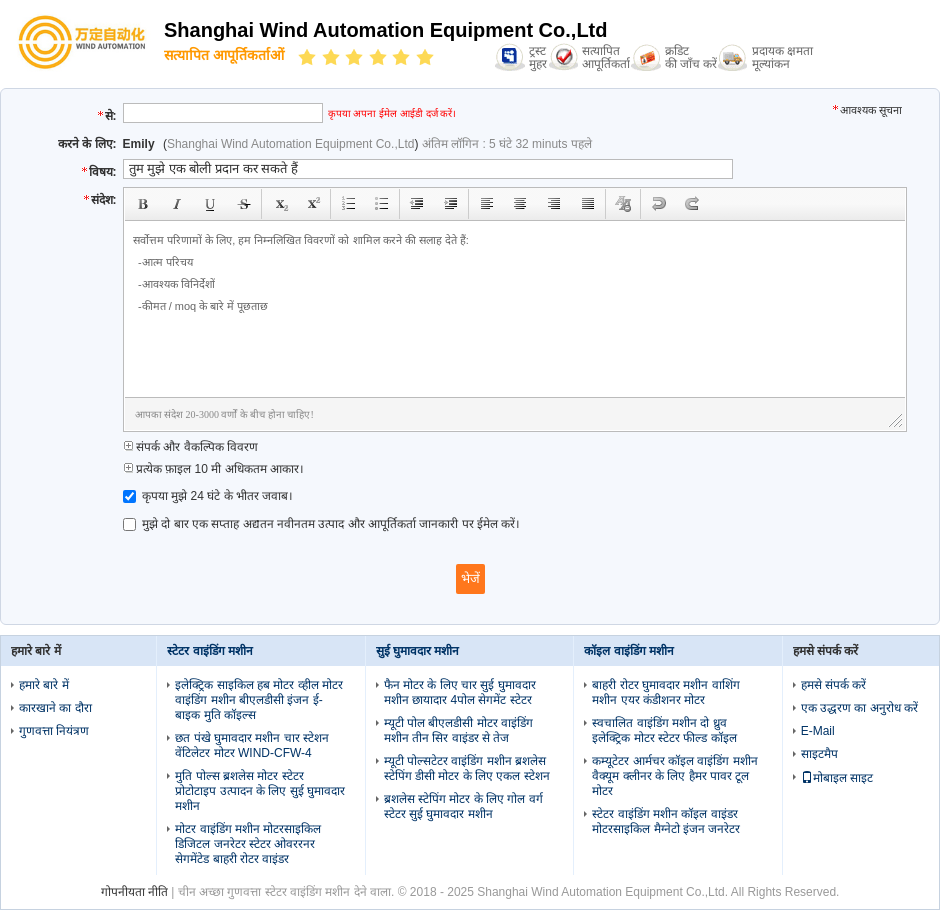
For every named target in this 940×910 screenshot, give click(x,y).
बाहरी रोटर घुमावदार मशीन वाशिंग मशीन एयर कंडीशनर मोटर (665, 692)
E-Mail (818, 731)
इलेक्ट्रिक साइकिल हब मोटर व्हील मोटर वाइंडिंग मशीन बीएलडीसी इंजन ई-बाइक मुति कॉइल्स (259, 700)
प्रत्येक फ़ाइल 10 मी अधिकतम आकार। (213, 469)
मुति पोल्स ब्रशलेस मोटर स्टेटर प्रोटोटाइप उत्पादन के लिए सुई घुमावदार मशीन (260, 791)
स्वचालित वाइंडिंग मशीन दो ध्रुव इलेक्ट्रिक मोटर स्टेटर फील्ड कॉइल (664, 730)
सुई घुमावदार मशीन (418, 651)
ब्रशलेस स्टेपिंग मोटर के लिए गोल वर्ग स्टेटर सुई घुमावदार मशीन (463, 806)
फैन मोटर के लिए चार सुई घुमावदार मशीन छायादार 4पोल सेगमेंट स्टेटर (460, 692)
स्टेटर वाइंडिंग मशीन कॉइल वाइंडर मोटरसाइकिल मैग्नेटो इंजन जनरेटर (666, 821)
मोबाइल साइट (837, 778)
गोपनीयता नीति (134, 892)
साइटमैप (819, 754)
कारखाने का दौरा (55, 708)
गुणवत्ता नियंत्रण (54, 731)
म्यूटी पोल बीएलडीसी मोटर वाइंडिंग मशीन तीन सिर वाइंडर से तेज (458, 730)
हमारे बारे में (44, 685)
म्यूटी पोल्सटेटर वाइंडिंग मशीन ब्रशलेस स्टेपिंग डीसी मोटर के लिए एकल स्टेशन (467, 768)
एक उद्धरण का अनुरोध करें (859, 708)
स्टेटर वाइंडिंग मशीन (210, 651)
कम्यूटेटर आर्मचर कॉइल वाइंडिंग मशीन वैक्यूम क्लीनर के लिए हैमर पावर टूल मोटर (674, 776)
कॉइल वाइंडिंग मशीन (629, 651)
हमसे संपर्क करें (834, 685)
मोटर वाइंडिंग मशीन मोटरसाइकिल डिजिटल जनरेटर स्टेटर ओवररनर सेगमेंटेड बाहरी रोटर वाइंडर (248, 844)
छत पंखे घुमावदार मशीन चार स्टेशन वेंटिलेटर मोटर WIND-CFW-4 (252, 745)
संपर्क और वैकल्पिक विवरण (190, 447)
